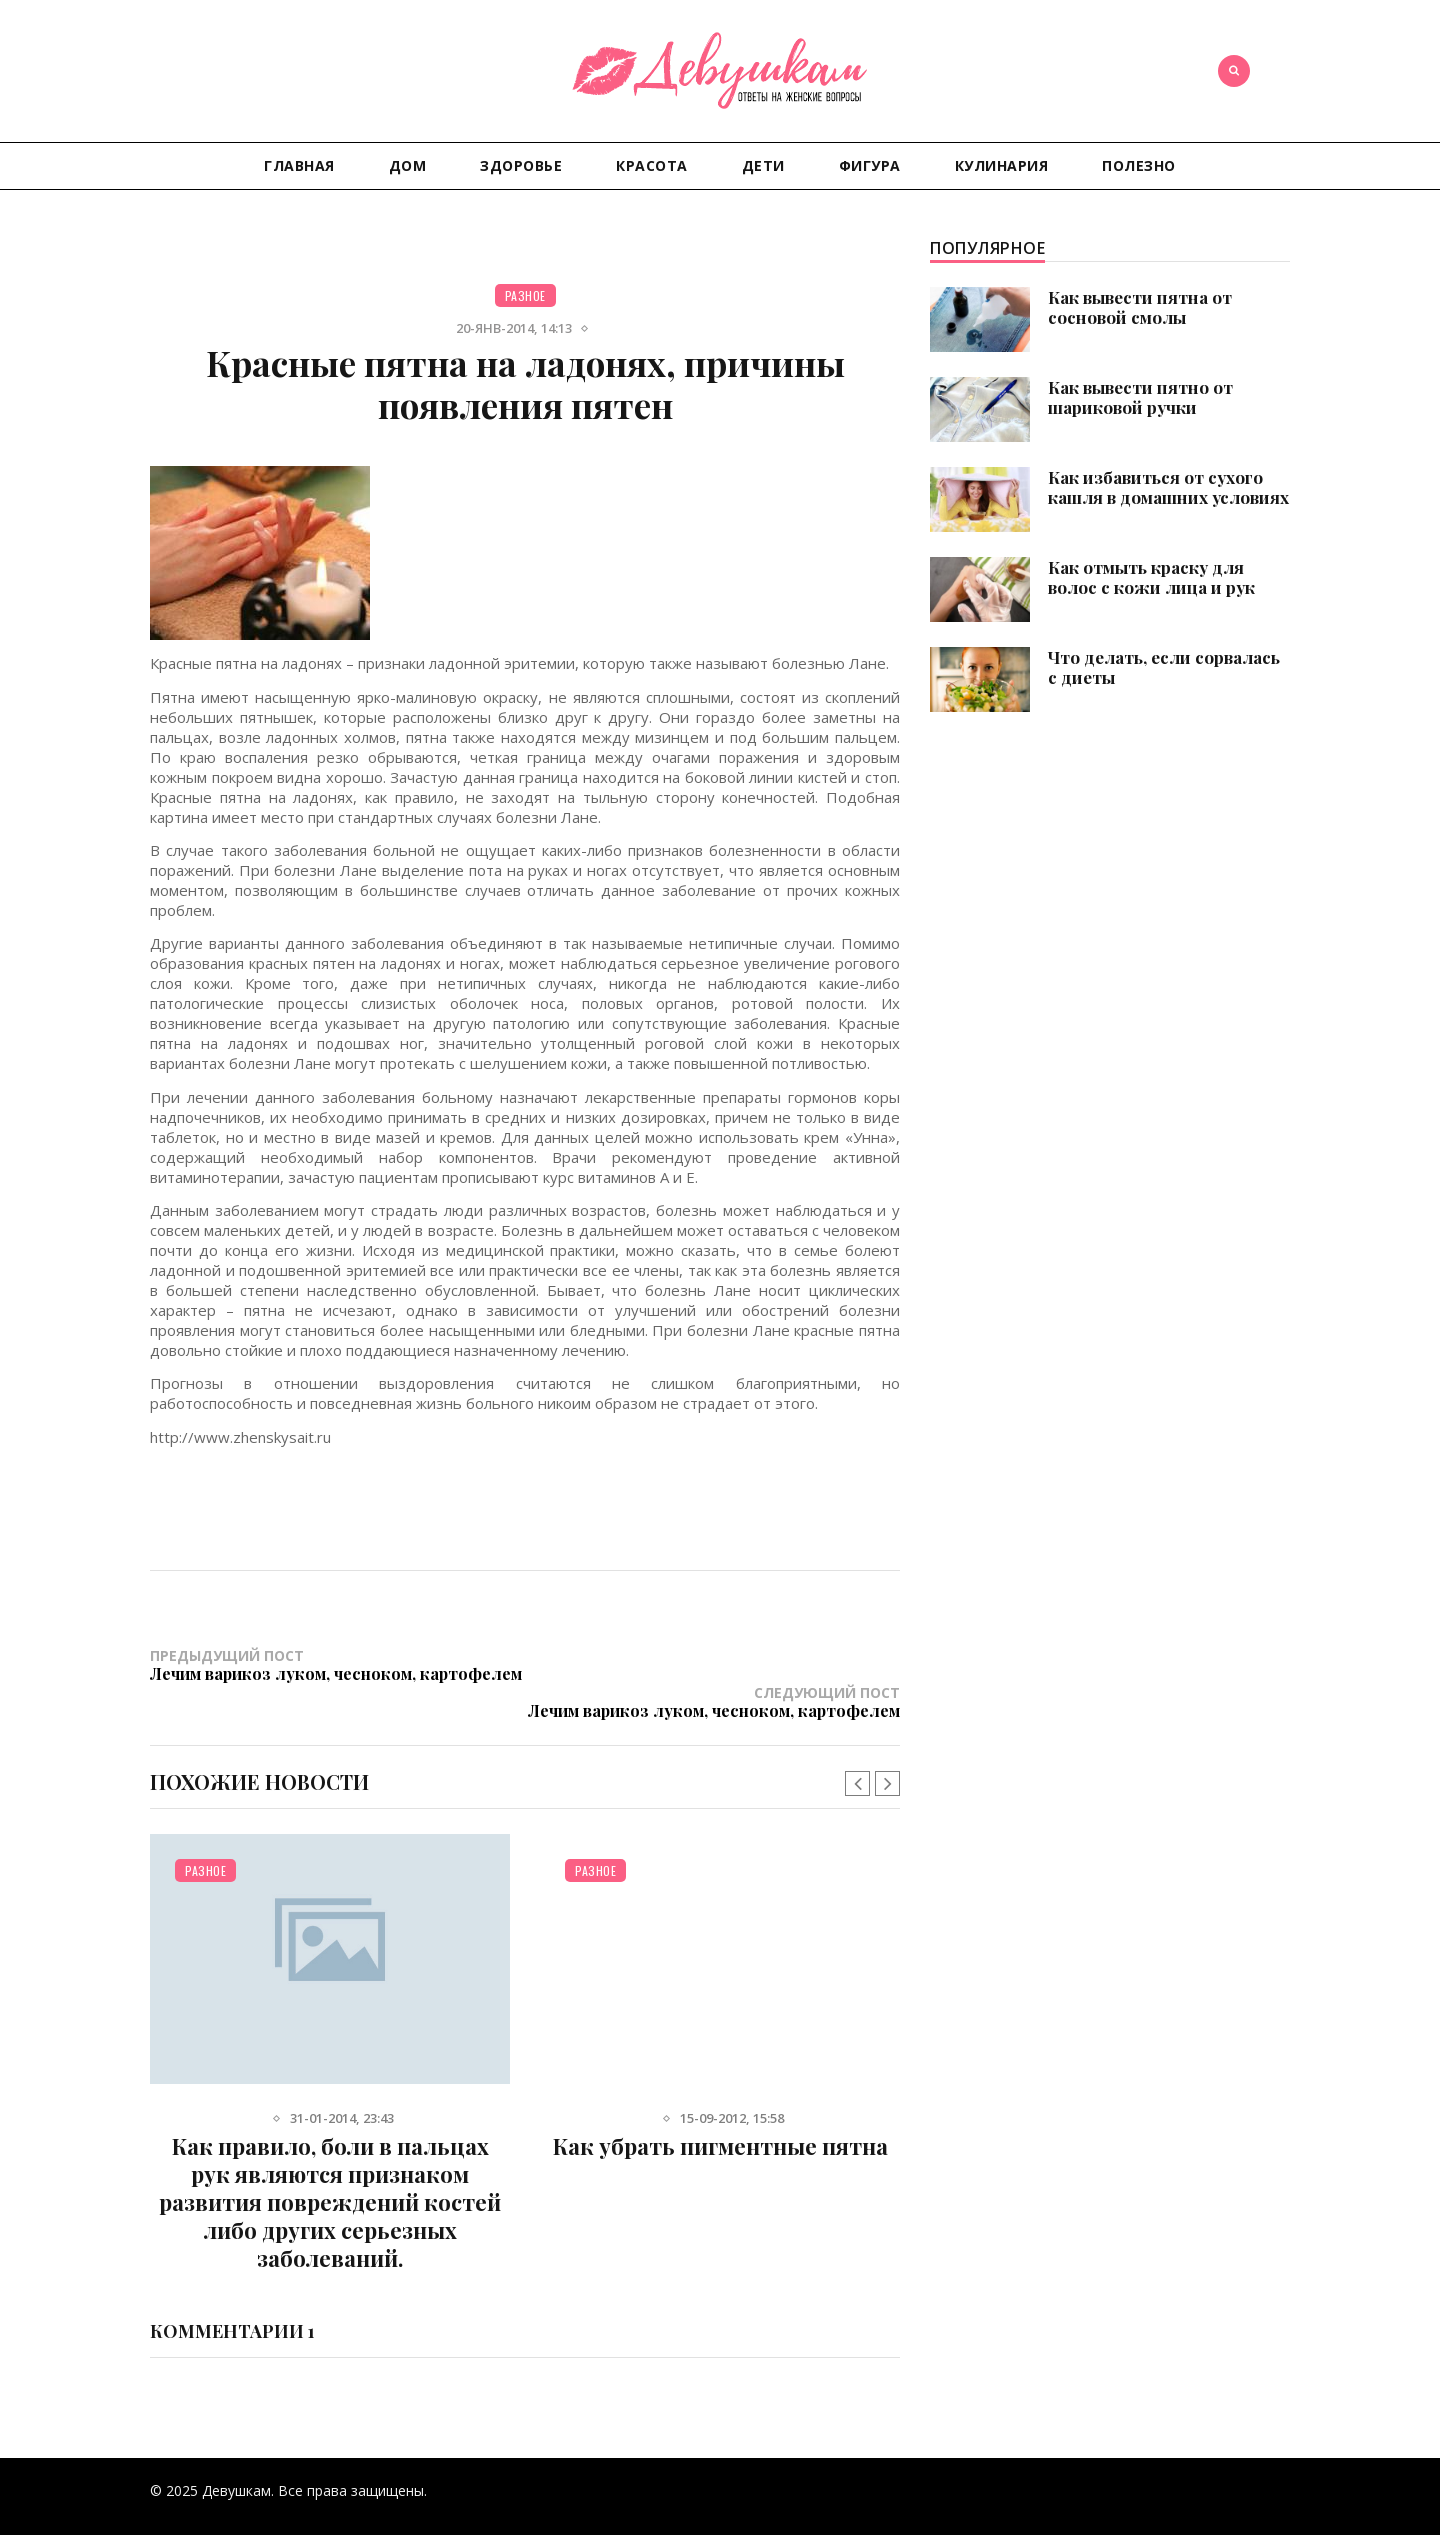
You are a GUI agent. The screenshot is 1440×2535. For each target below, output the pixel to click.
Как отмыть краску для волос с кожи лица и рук (1151, 577)
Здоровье (521, 165)
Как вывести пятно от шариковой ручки (1140, 397)
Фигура (870, 165)
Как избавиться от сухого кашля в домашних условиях (1168, 487)
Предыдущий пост (337, 1664)
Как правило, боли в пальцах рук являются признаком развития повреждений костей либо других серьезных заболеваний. (330, 2165)
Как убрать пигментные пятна (720, 2109)
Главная (299, 165)
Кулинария (1002, 165)
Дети (763, 165)
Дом (408, 165)
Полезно (1139, 165)
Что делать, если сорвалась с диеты (1164, 667)
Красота (652, 165)
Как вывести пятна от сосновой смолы (1140, 307)
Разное (525, 295)
